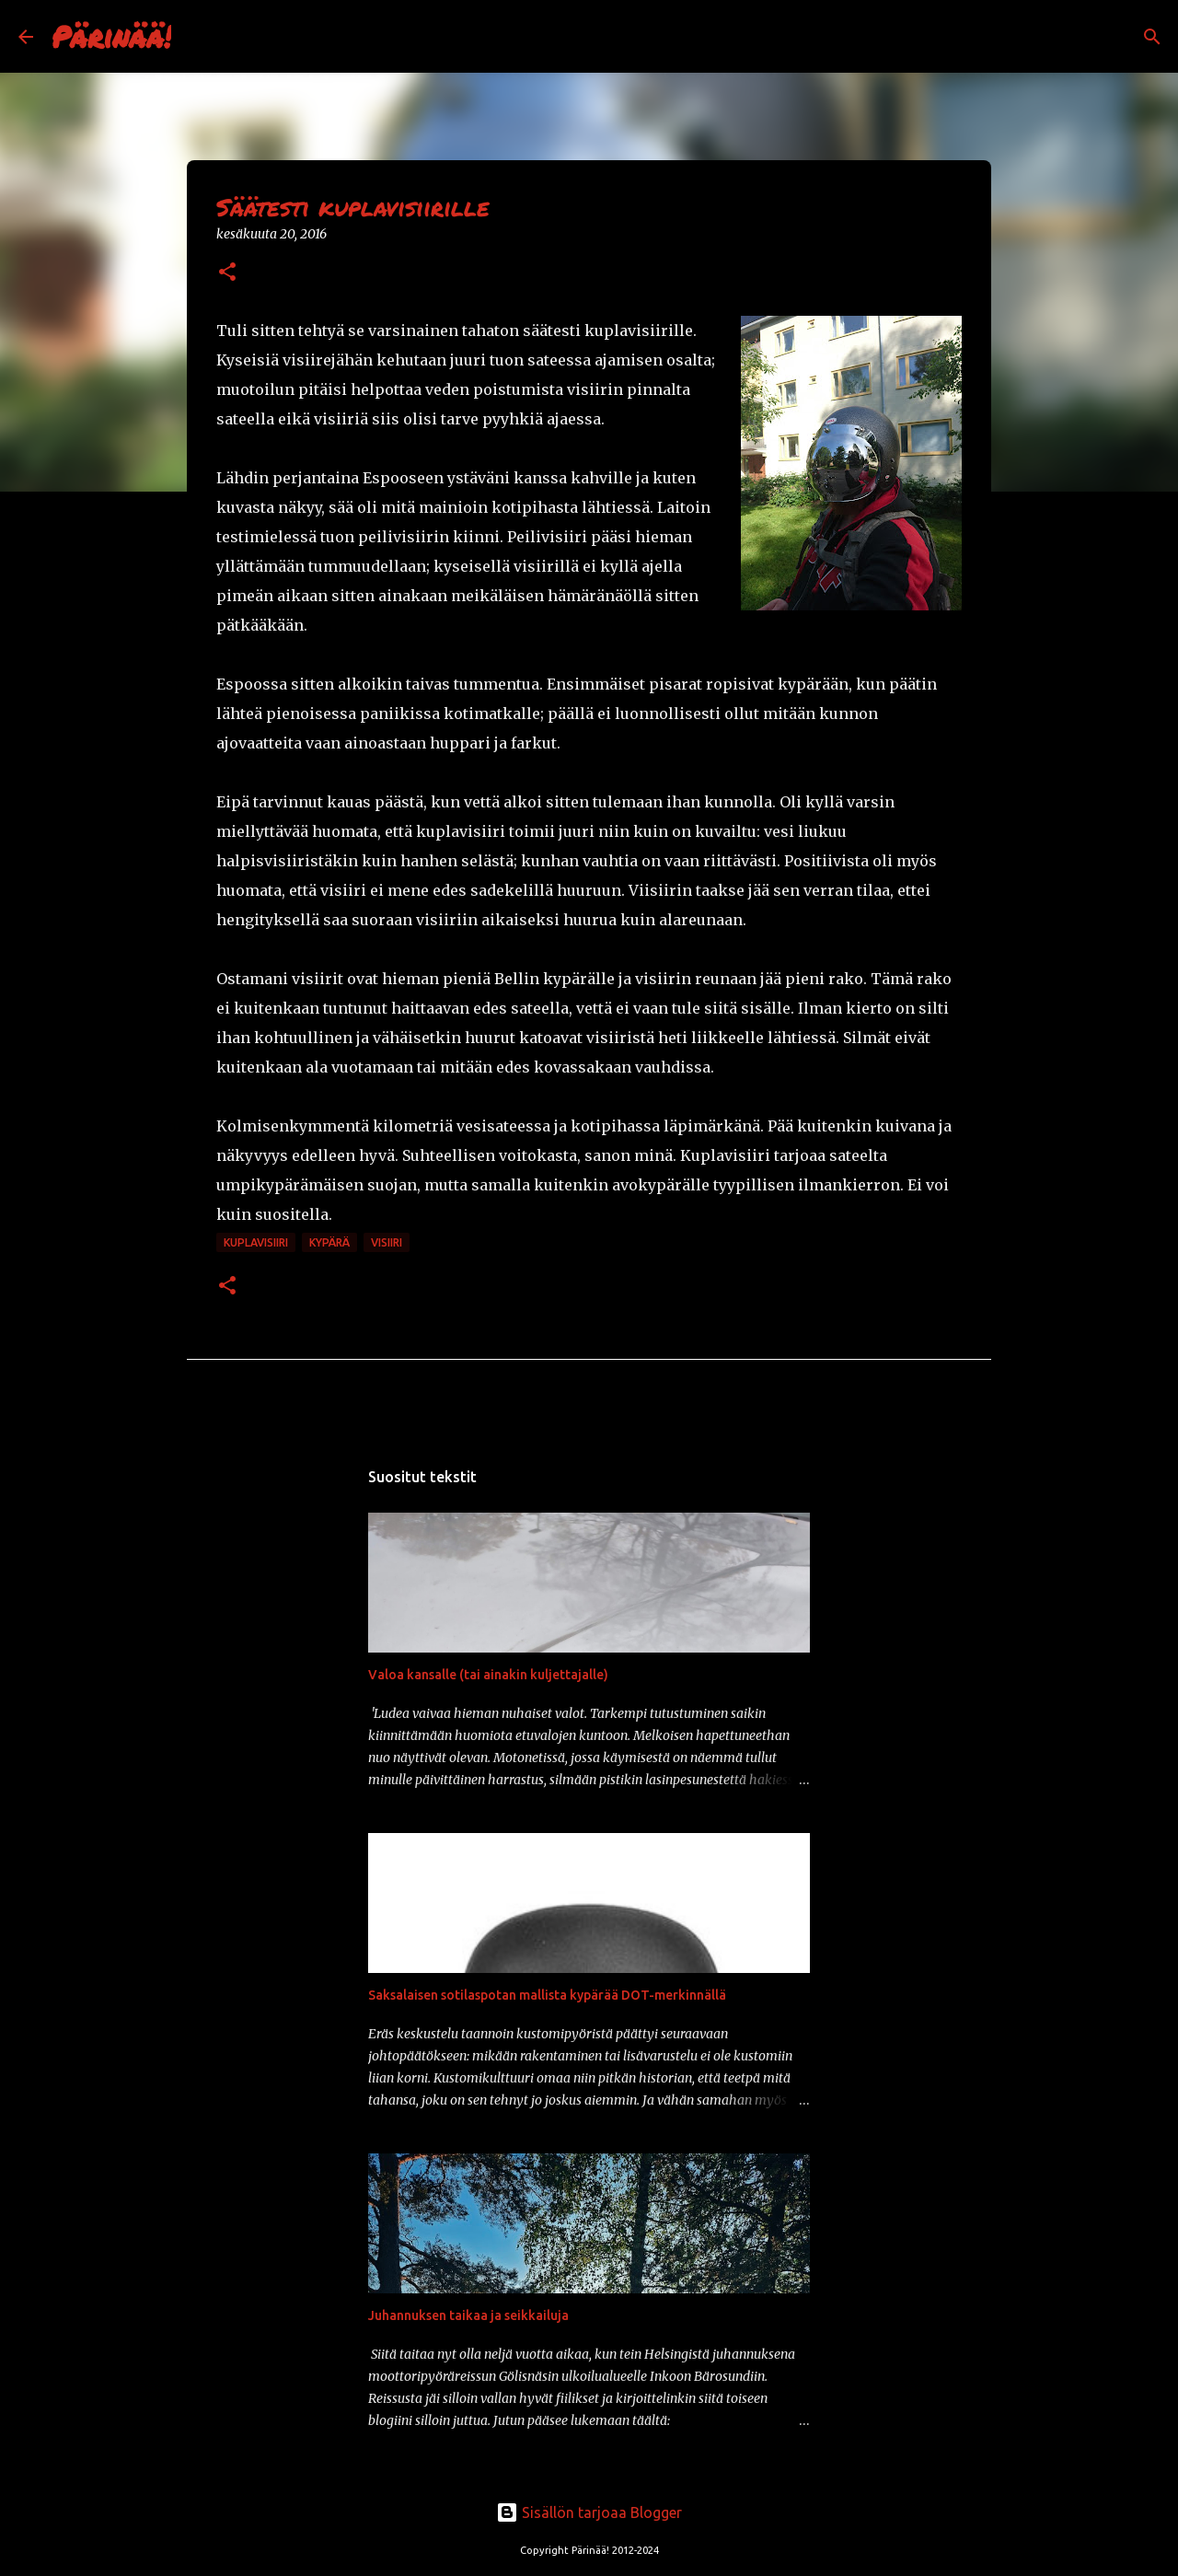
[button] (227, 273)
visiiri (386, 1242)
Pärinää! (111, 36)
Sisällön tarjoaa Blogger (589, 2512)
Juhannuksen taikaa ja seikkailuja (468, 2315)
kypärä (329, 1242)
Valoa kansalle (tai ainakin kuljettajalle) (488, 1674)
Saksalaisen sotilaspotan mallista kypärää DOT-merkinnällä (547, 1995)
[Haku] (197, 37)
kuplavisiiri (256, 1242)
